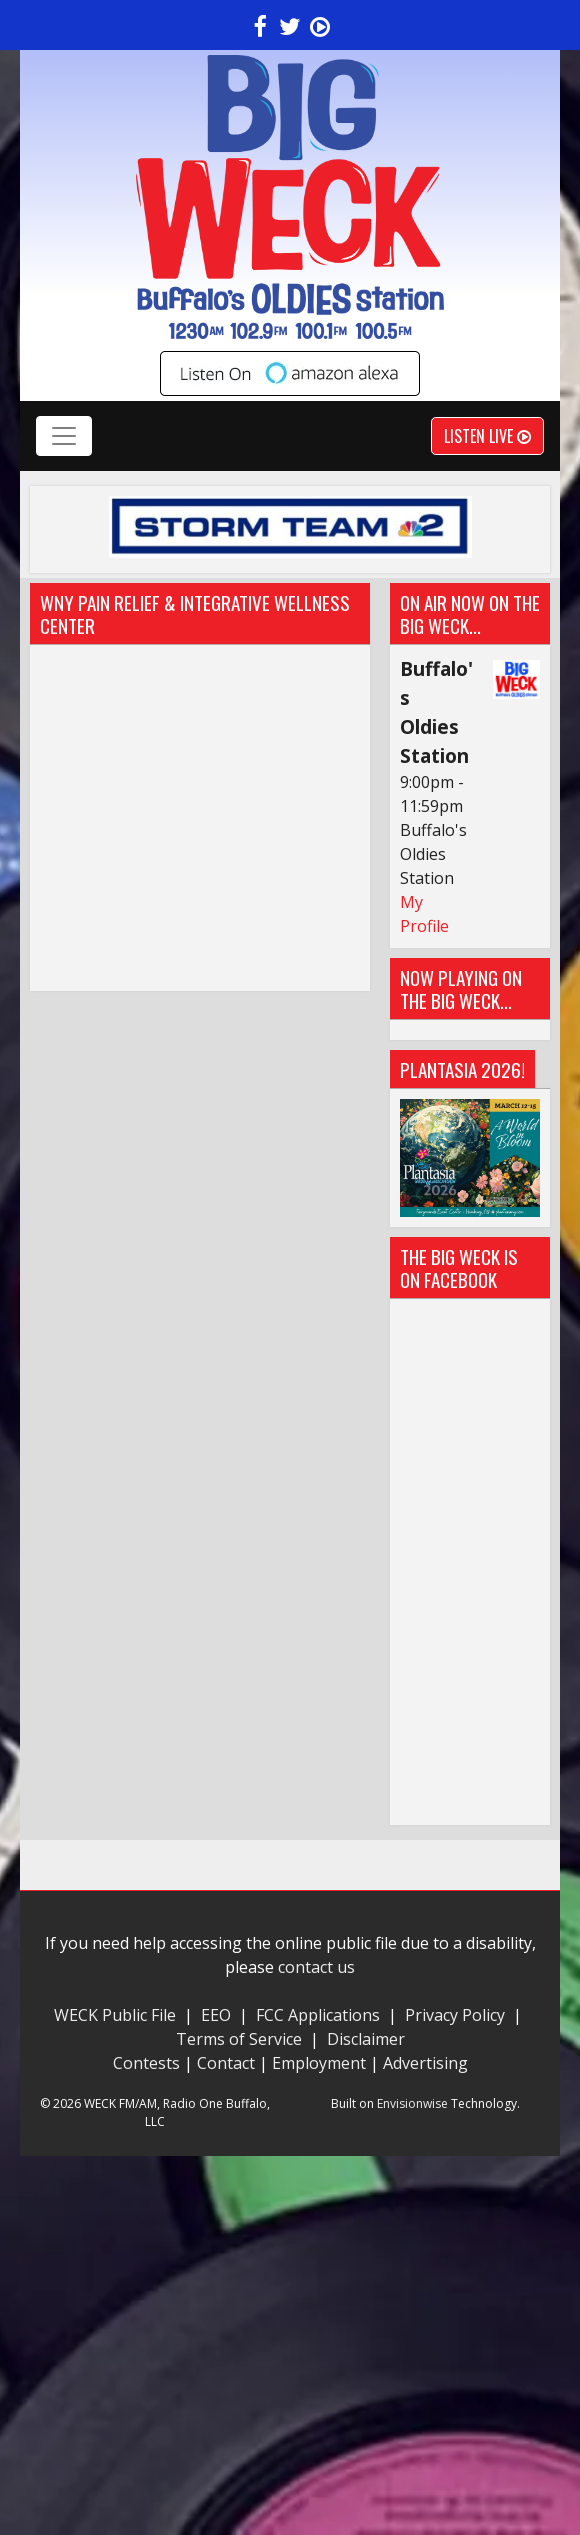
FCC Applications (318, 2015)
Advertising (425, 2063)
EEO (216, 2015)
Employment (319, 2063)
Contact (226, 2063)
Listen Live (487, 436)
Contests (146, 2063)
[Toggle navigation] (64, 436)
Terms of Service (243, 2039)
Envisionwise (412, 2103)
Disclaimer (366, 2039)
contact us (316, 1967)
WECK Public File (115, 2015)
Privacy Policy (455, 2015)
